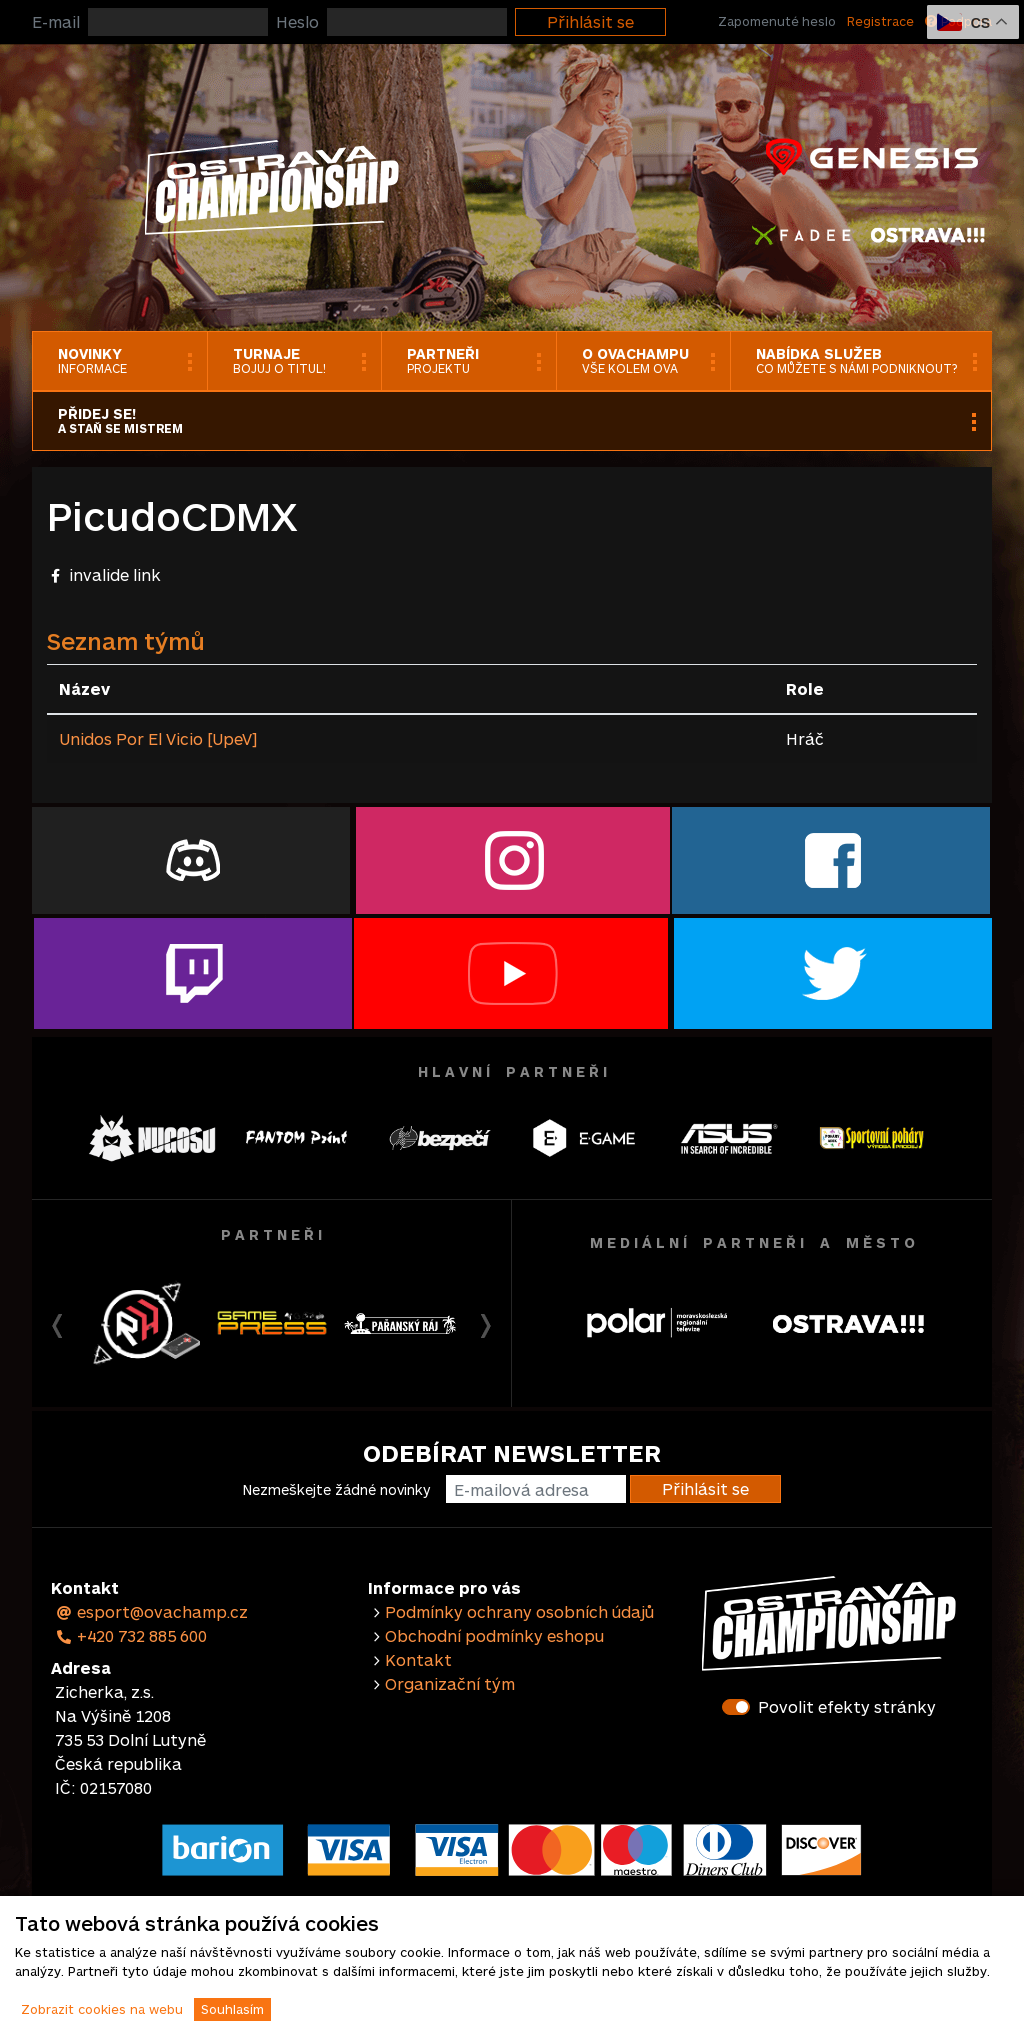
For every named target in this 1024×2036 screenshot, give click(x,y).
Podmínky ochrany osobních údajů (519, 1611)
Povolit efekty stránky (847, 1706)
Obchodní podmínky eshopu (494, 1635)
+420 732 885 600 (131, 1635)
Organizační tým (450, 1683)
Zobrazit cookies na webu (102, 2009)
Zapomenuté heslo (777, 21)
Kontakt (418, 1659)
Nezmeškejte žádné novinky (336, 1489)
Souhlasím (232, 2009)
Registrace (880, 21)
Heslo (297, 21)
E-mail (56, 21)
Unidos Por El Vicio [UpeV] (158, 738)
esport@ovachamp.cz (151, 1611)
